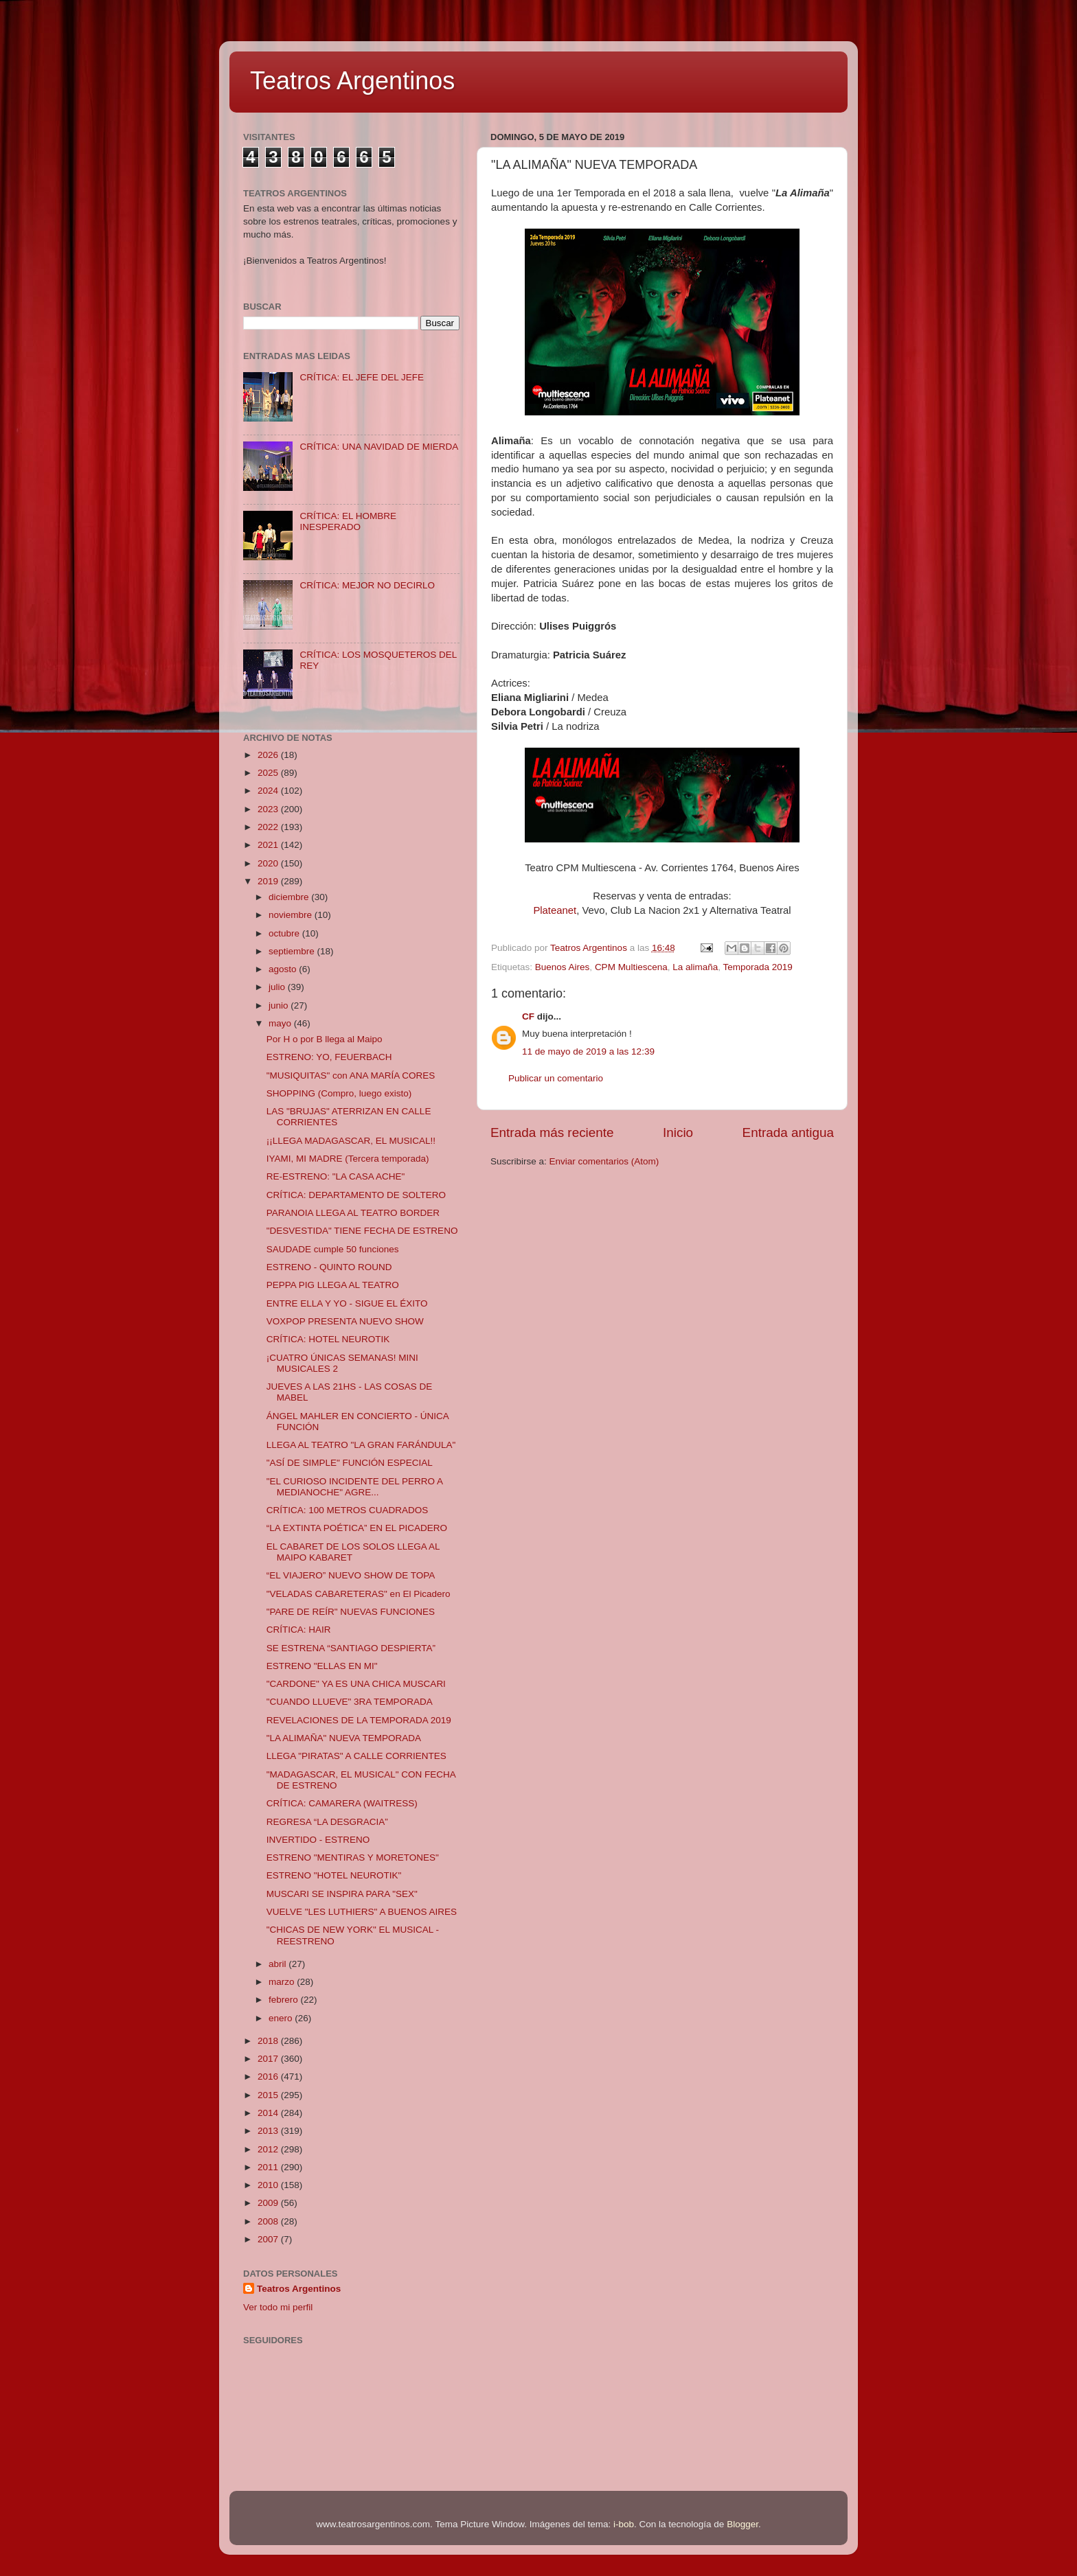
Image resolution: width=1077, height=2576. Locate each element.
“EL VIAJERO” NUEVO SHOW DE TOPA (351, 1575)
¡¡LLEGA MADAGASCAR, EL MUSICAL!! (351, 1141)
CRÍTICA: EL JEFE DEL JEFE (361, 377)
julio (278, 987)
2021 (269, 845)
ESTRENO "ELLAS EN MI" (322, 1666)
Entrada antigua (788, 1132)
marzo (283, 1982)
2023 (269, 809)
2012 (269, 2149)
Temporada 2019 (758, 967)
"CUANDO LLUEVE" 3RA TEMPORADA (350, 1702)
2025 (269, 773)
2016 (269, 2076)
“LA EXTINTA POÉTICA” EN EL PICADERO (357, 1528)
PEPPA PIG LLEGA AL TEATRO (333, 1285)
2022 (269, 827)
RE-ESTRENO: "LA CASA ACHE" (336, 1176)
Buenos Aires (562, 967)
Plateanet (554, 910)
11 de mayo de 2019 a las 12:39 (588, 1051)
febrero (285, 1999)
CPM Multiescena (631, 967)
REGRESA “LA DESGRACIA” (327, 1822)
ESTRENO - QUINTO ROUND (329, 1267)
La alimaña (695, 967)
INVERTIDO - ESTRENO (318, 1840)
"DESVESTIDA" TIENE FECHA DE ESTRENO (362, 1231)
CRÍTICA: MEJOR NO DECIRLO (367, 585)
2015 (269, 2095)
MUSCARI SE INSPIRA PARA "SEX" (342, 1894)
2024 (269, 790)
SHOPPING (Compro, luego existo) (339, 1093)
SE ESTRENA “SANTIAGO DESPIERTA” (351, 1648)
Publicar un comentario (555, 1078)
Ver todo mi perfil (278, 2307)
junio (280, 1005)
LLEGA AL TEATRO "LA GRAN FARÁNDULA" (361, 1445)
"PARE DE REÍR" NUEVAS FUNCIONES (351, 1612)
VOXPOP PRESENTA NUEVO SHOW (345, 1321)
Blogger (742, 2524)
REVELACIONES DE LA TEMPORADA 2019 (359, 1720)
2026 (269, 755)
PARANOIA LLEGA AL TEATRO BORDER (353, 1213)
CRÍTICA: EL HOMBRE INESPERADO (347, 521)
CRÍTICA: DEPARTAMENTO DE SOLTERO (356, 1195)
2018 (269, 2041)
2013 (269, 2131)
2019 (269, 881)
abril (278, 1964)
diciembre (290, 897)
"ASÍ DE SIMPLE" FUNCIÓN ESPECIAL (350, 1463)
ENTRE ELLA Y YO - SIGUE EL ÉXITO (347, 1303)
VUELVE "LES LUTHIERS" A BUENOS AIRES (362, 1912)
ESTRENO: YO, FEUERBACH (329, 1057)
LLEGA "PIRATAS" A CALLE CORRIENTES (356, 1756)
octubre (285, 933)
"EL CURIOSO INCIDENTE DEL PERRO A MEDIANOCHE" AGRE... (355, 1486)
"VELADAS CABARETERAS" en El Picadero (359, 1594)
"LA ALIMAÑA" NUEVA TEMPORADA (344, 1738)
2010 (269, 2185)
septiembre (293, 951)
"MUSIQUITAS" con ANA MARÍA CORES (351, 1075)
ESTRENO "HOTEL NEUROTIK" (334, 1875)
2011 (269, 2167)
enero (282, 2018)
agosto (284, 969)
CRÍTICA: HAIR (299, 1629)
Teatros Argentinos (352, 81)
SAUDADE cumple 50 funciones (333, 1249)
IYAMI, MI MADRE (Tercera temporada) (348, 1158)
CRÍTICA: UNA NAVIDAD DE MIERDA (378, 446)
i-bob (623, 2524)
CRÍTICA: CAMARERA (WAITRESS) (342, 1803)
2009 (269, 2203)
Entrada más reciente (552, 1132)
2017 (269, 2059)
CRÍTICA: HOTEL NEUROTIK (328, 1339)
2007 (269, 2239)
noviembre (292, 915)
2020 (269, 863)
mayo (281, 1023)
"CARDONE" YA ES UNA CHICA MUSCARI (356, 1684)
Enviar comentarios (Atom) (604, 1161)
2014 (269, 2113)
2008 (269, 2221)
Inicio (678, 1132)
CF (528, 1016)
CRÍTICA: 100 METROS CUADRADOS (348, 1510)
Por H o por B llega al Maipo (325, 1039)
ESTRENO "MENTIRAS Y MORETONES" (353, 1857)
